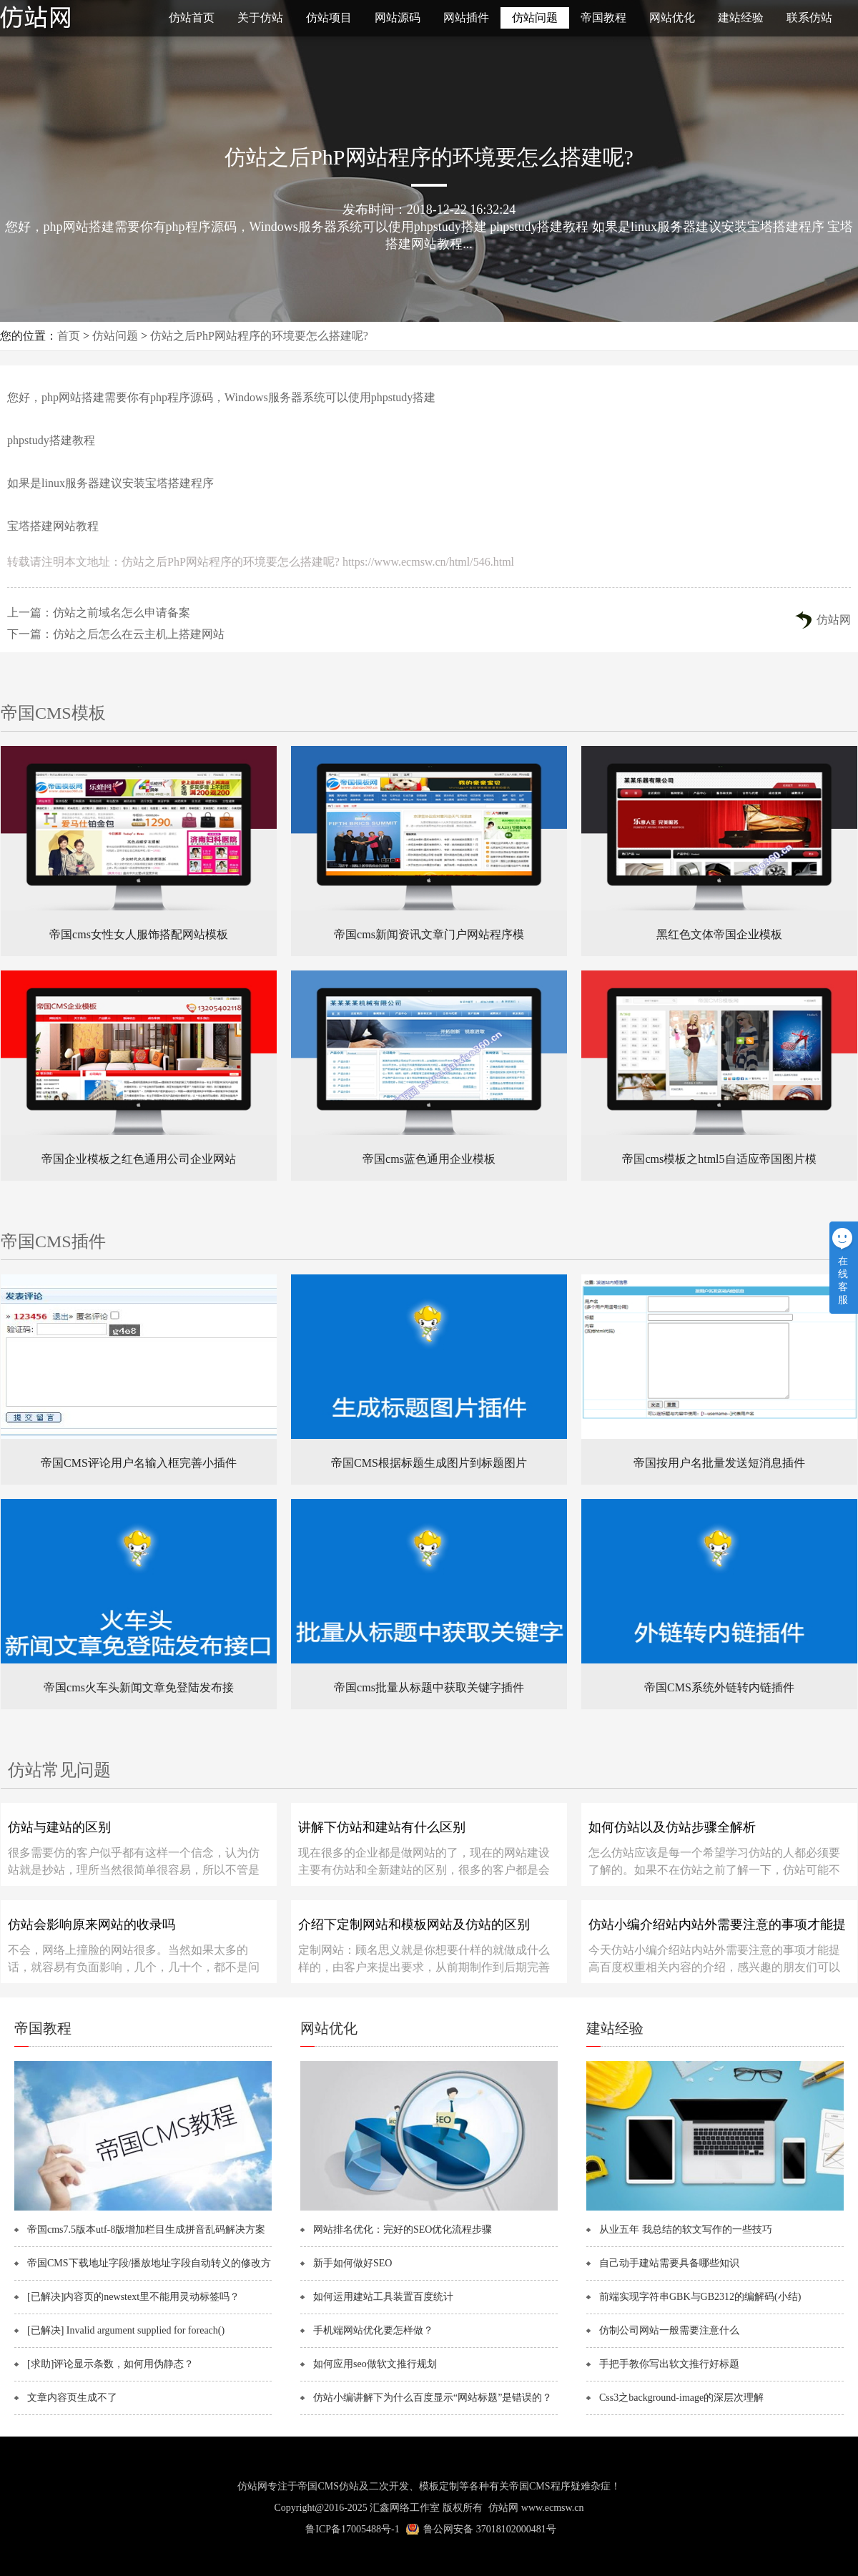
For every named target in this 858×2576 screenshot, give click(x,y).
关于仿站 (260, 17)
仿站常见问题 (59, 1770)
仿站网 (834, 620)
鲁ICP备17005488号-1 (352, 2529)
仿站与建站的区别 (59, 1827)
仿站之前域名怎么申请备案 (121, 612)
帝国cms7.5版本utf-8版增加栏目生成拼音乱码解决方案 (146, 2229)
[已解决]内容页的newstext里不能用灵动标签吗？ (133, 2296)
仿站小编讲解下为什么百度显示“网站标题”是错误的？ (432, 2397)
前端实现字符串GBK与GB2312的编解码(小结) (700, 2296)
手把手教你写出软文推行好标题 (669, 2364)
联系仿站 (809, 17)
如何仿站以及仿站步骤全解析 (672, 1827)
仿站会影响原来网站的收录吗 (91, 1924)
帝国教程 (603, 17)
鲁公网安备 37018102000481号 (489, 2529)
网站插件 (466, 17)
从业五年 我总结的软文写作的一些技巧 (685, 2229)
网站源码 (397, 17)
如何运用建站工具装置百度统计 (383, 2296)
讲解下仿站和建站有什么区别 (381, 1827)
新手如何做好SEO (352, 2263)
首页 (68, 336)
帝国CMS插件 (53, 1241)
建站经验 (741, 17)
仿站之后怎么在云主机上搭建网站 (139, 634)
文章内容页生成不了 (72, 2397)
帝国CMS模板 (53, 713)
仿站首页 (191, 17)
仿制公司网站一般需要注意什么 (669, 2330)
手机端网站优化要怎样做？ (373, 2330)
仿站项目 (329, 17)
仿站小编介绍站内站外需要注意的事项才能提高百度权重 (717, 1929)
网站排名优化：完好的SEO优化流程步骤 (402, 2229)
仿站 (71, 18)
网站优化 (672, 17)
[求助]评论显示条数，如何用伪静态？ (110, 2364)
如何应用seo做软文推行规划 (375, 2364)
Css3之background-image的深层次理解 (681, 2397)
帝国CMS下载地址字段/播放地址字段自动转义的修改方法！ (156, 2263)
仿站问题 (535, 17)
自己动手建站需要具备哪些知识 (669, 2263)
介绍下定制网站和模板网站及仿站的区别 (414, 1924)
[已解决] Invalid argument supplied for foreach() (126, 2330)
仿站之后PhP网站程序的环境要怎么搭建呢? (259, 336)
